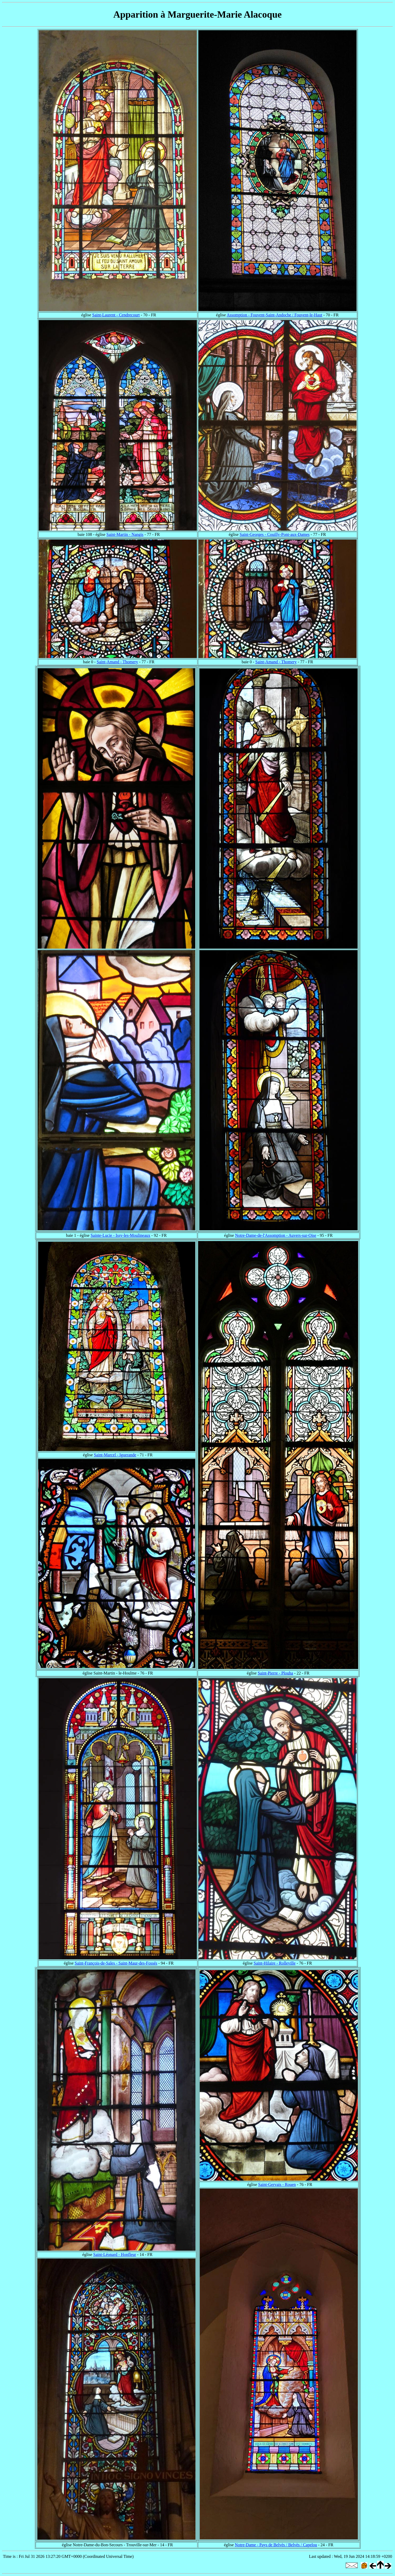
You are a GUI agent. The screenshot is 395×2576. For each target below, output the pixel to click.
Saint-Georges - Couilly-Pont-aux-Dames (274, 534)
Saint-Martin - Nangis (124, 534)
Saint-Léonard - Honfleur (114, 2254)
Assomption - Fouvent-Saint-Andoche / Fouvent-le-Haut (274, 315)
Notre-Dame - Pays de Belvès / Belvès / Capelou (276, 2545)
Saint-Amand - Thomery (117, 662)
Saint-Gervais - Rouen (277, 2184)
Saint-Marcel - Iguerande (115, 1455)
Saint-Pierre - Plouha (275, 1673)
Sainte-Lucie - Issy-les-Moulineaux (120, 1235)
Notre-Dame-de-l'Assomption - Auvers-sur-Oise (275, 1235)
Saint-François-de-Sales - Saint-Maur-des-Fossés (116, 1963)
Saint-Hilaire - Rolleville (275, 1963)
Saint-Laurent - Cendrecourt (116, 315)
